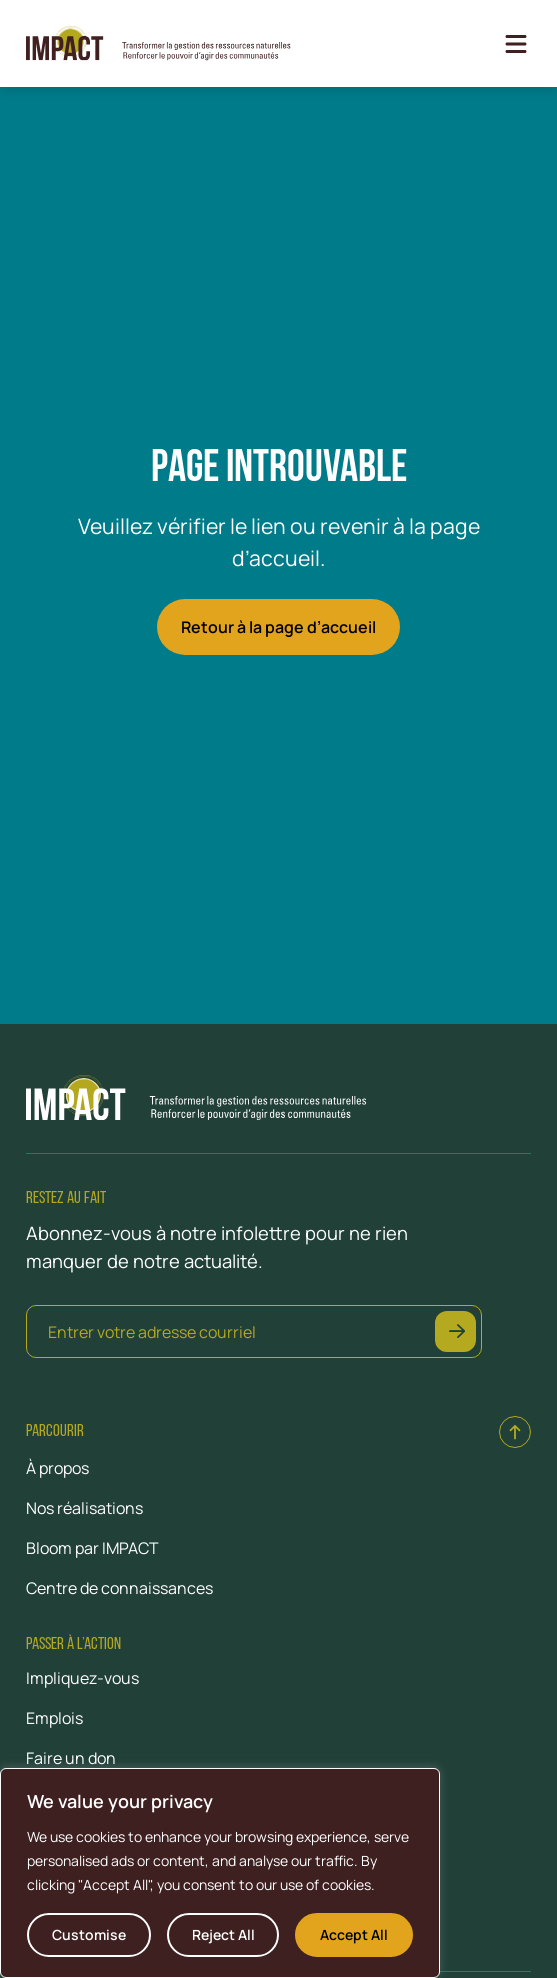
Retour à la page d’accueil (278, 627)
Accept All (354, 1934)
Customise (89, 1934)
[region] (220, 1873)
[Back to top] (515, 1432)
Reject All (223, 1934)
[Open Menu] (516, 44)
